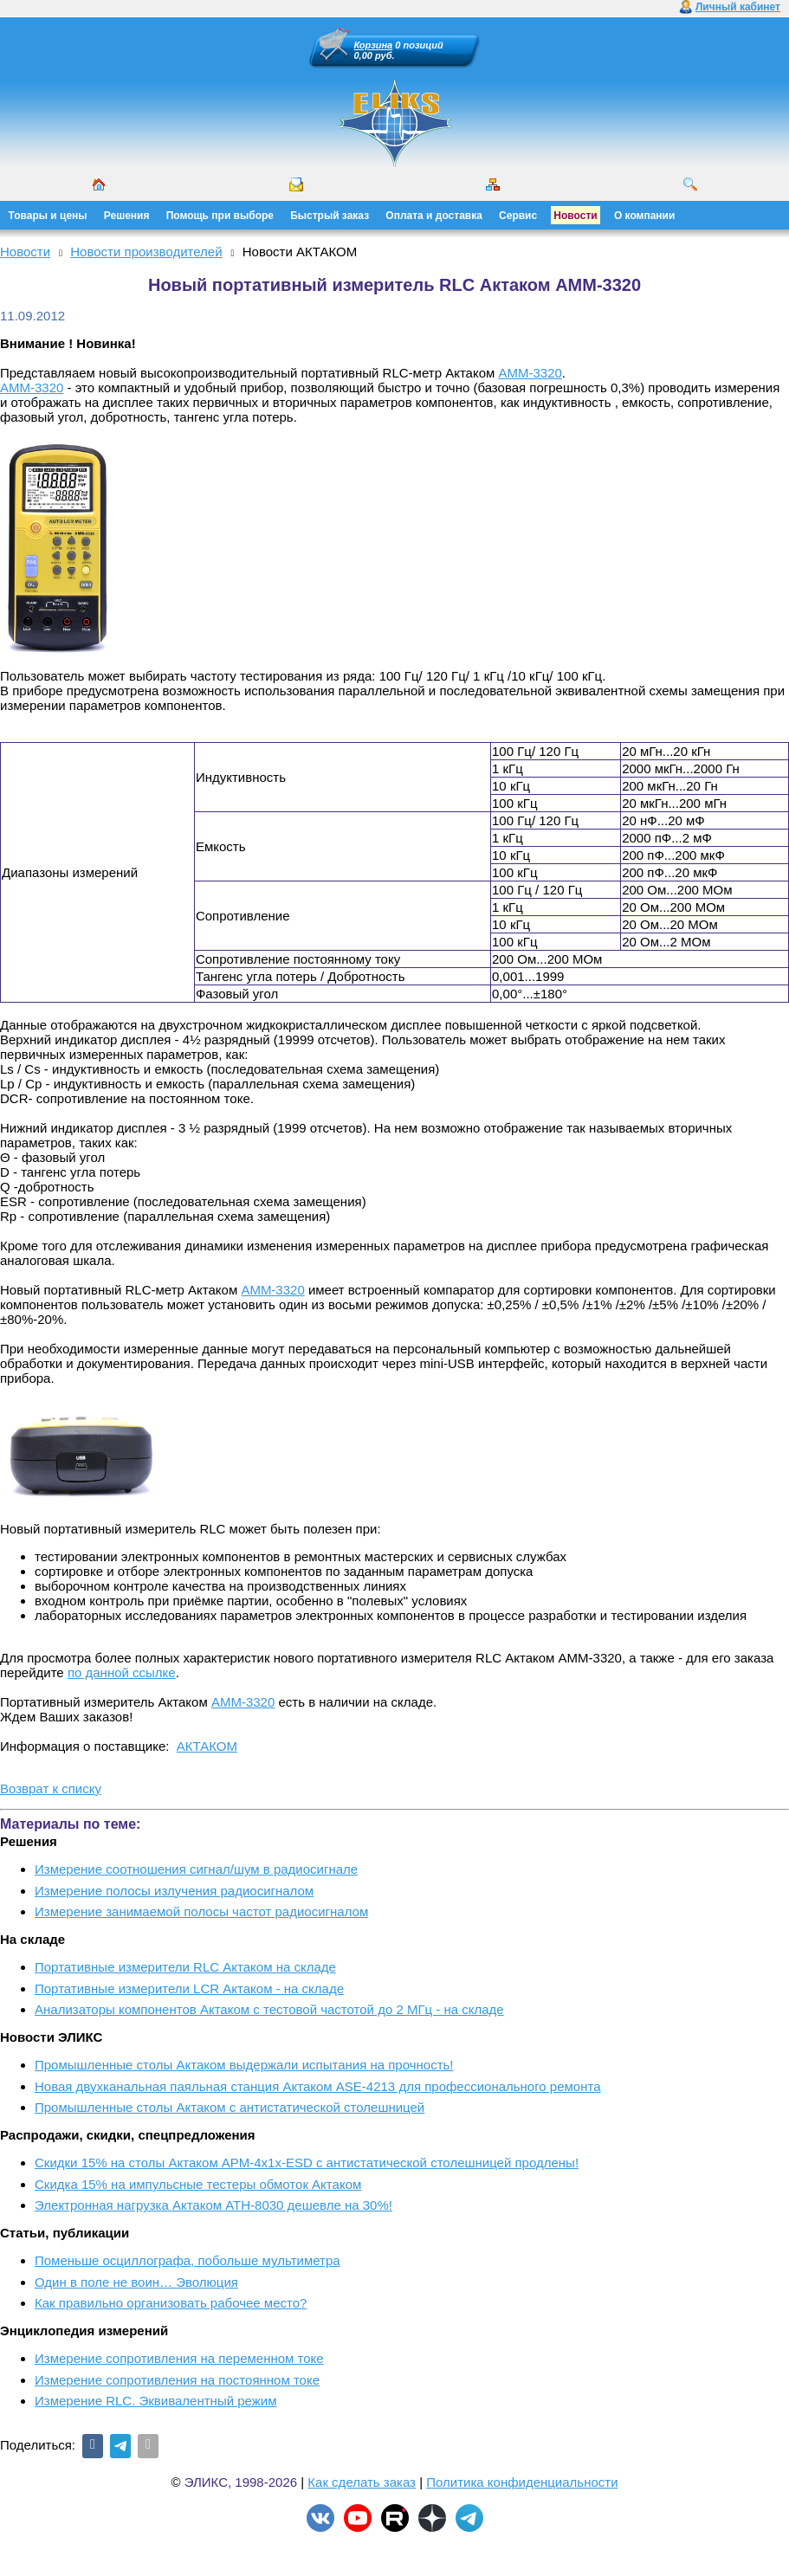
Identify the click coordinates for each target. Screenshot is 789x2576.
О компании (645, 216)
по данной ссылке (122, 1672)
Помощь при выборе (220, 216)
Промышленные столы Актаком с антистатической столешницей (229, 2107)
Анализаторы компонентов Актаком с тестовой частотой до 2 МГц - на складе (269, 2009)
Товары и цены (48, 216)
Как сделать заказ (361, 2482)
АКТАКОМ (207, 1746)
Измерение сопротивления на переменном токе (179, 2358)
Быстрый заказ (329, 216)
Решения (127, 216)
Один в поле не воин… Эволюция (136, 2282)
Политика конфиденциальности (522, 2482)
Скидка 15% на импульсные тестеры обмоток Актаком (198, 2184)
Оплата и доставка (433, 216)
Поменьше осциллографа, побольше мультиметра (187, 2260)
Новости (575, 216)
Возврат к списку (50, 1788)
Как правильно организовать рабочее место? (171, 2302)
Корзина (373, 45)
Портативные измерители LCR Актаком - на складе (189, 1988)
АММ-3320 (529, 372)
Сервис (518, 216)
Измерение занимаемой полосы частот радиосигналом (201, 1911)
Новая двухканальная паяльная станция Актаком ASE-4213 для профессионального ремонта (318, 2086)
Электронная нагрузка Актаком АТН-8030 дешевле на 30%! (213, 2205)
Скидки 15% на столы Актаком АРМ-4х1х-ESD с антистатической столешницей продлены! (307, 2162)
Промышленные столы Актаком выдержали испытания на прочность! (244, 2064)
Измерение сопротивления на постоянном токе (177, 2380)
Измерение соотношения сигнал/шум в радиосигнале (196, 1869)
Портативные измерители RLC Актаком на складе (185, 1966)
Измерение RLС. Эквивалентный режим (155, 2400)
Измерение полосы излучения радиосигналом (174, 1890)
